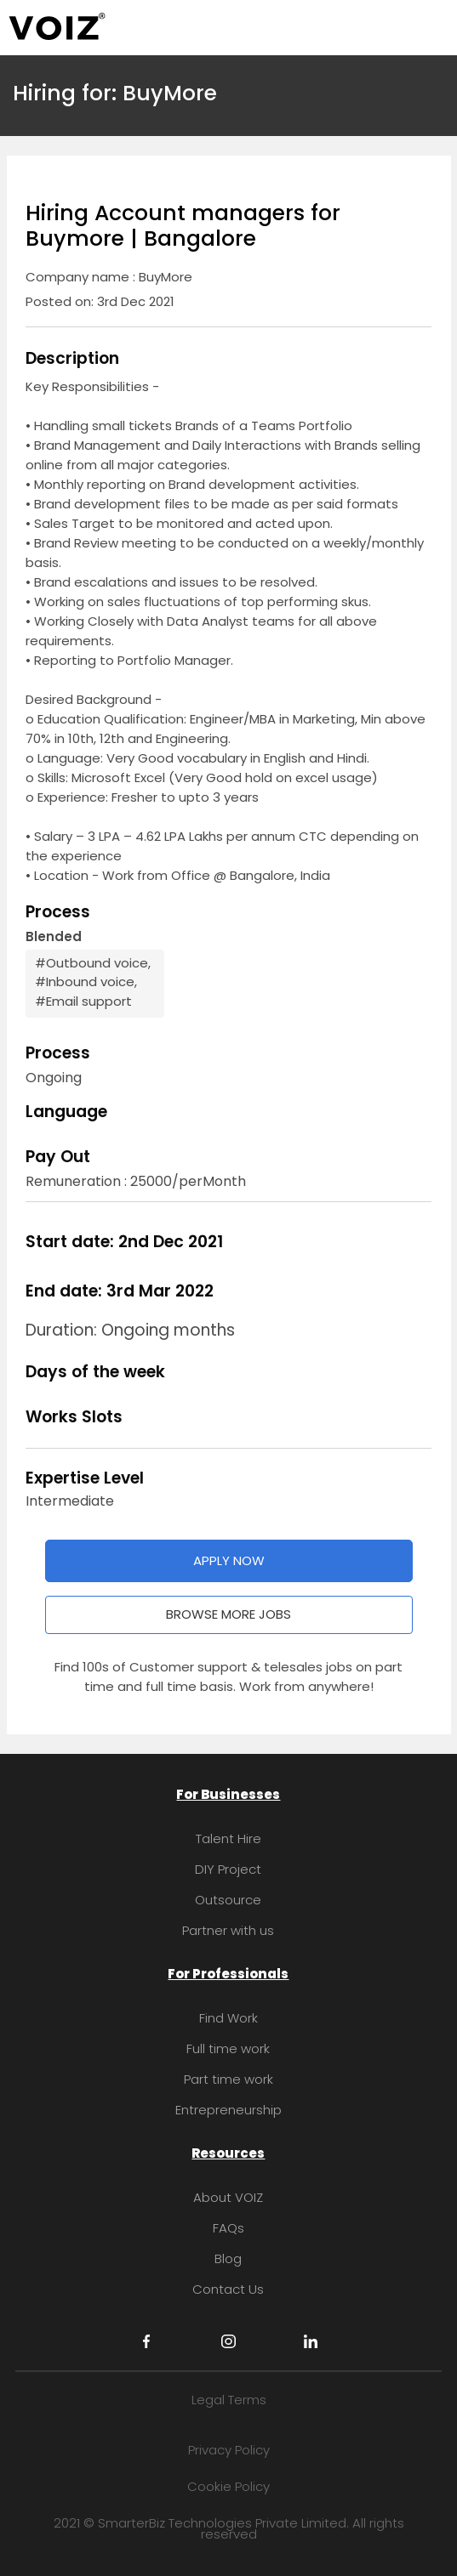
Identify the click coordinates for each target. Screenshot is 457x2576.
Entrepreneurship (228, 2110)
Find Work (228, 2018)
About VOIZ (228, 2197)
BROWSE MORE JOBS (228, 1614)
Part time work (228, 2079)
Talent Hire (228, 1838)
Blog (228, 2258)
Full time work (228, 2048)
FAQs (228, 2228)
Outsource (228, 1900)
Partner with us (228, 1930)
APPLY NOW (229, 1560)
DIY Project (228, 1869)
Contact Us (228, 2289)
